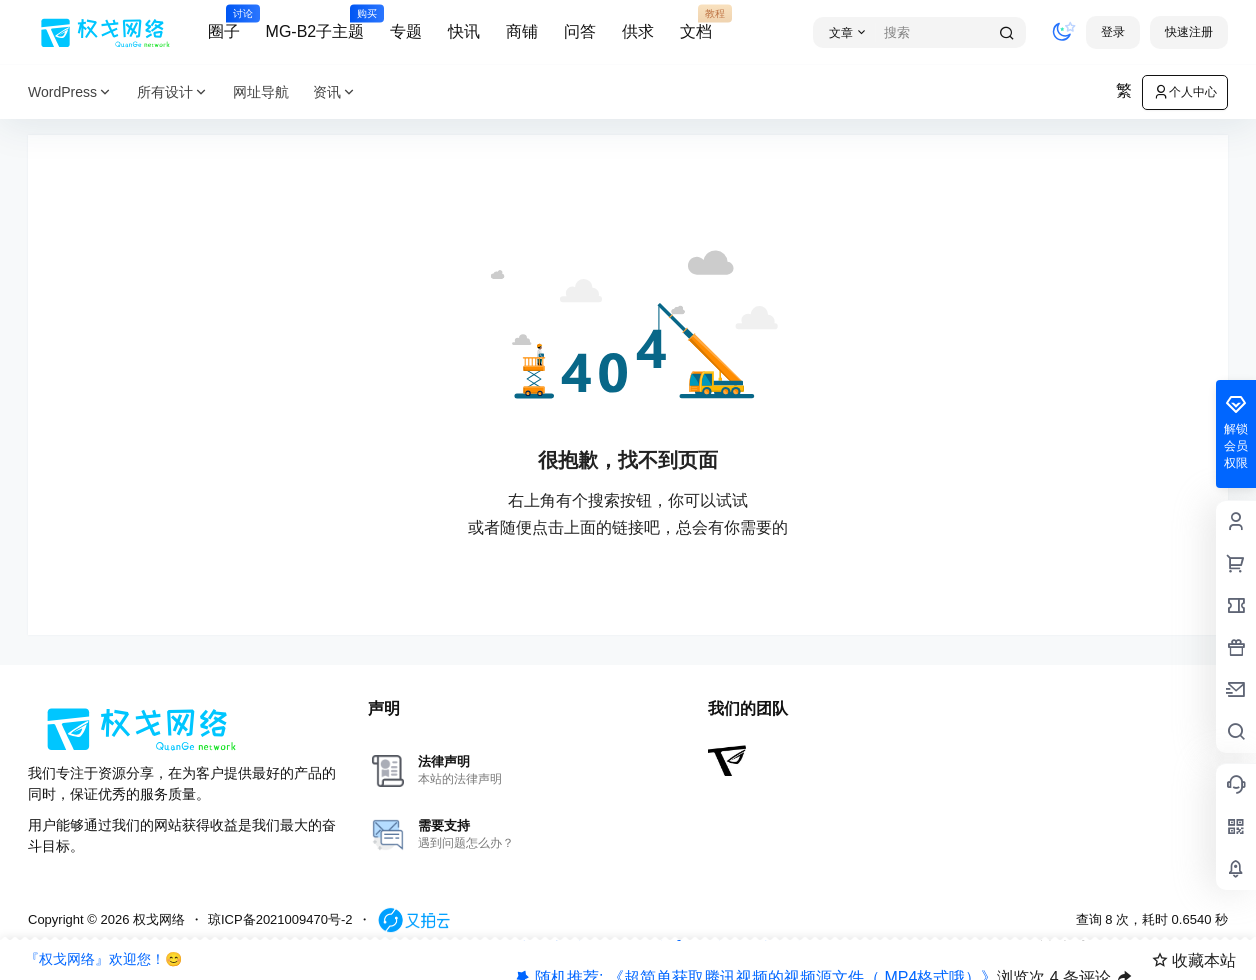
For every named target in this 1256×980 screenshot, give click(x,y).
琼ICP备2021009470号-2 (280, 919)
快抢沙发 (1079, 941)
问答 (580, 31)
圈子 (224, 23)
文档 (696, 23)
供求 (638, 31)
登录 (1113, 32)
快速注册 (1189, 32)
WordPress (70, 92)
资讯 (335, 92)
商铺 (522, 31)
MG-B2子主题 (315, 23)
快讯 (464, 31)
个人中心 (1185, 92)
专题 (406, 31)
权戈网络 (157, 919)
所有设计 (173, 92)
